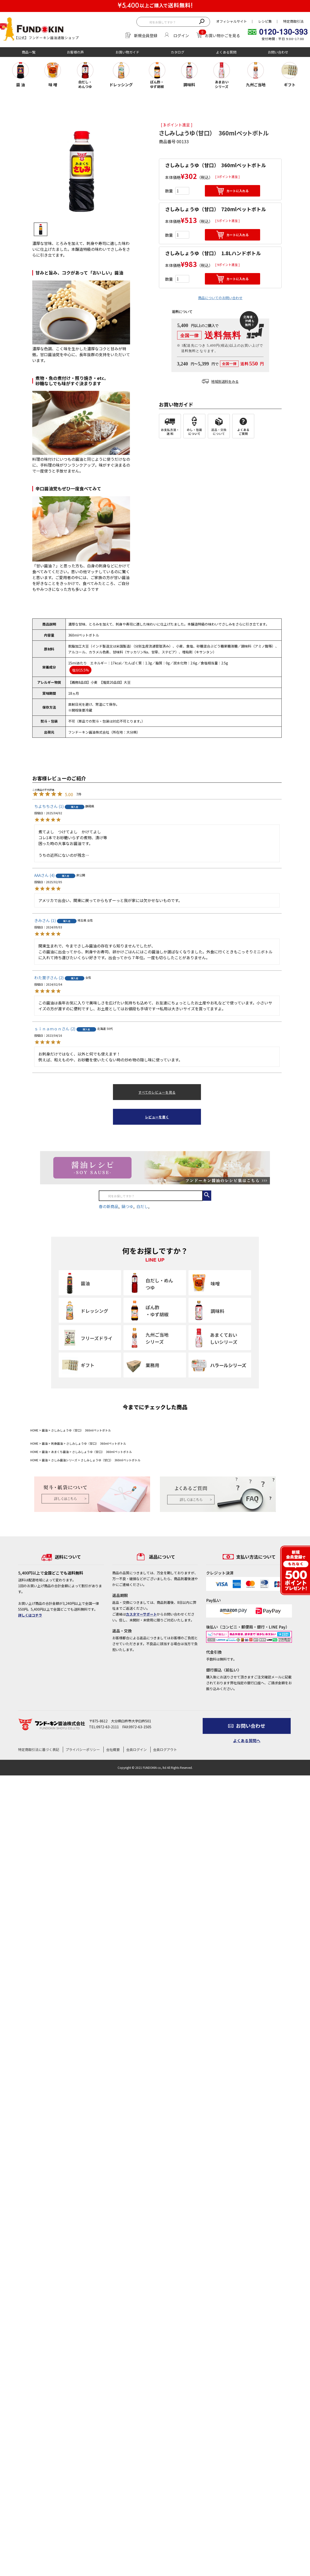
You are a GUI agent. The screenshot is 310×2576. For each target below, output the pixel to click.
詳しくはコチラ (30, 1615)
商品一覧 (28, 52)
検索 (201, 21)
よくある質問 (226, 52)
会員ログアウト (165, 1749)
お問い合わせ (278, 52)
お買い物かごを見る (222, 35)
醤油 (45, 1430)
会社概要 (113, 1749)
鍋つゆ (127, 1206)
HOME (34, 1430)
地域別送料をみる (220, 381)
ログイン (181, 35)
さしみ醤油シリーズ (64, 1460)
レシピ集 (265, 21)
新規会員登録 (145, 35)
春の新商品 (108, 1206)
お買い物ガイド (127, 52)
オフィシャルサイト (231, 21)
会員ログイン (136, 1749)
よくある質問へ (246, 1740)
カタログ (177, 52)
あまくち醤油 (60, 1452)
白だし (142, 1206)
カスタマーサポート (141, 1614)
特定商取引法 (293, 21)
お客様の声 (75, 52)
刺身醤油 (57, 1443)
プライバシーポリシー (83, 1749)
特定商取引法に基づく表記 (38, 1749)
